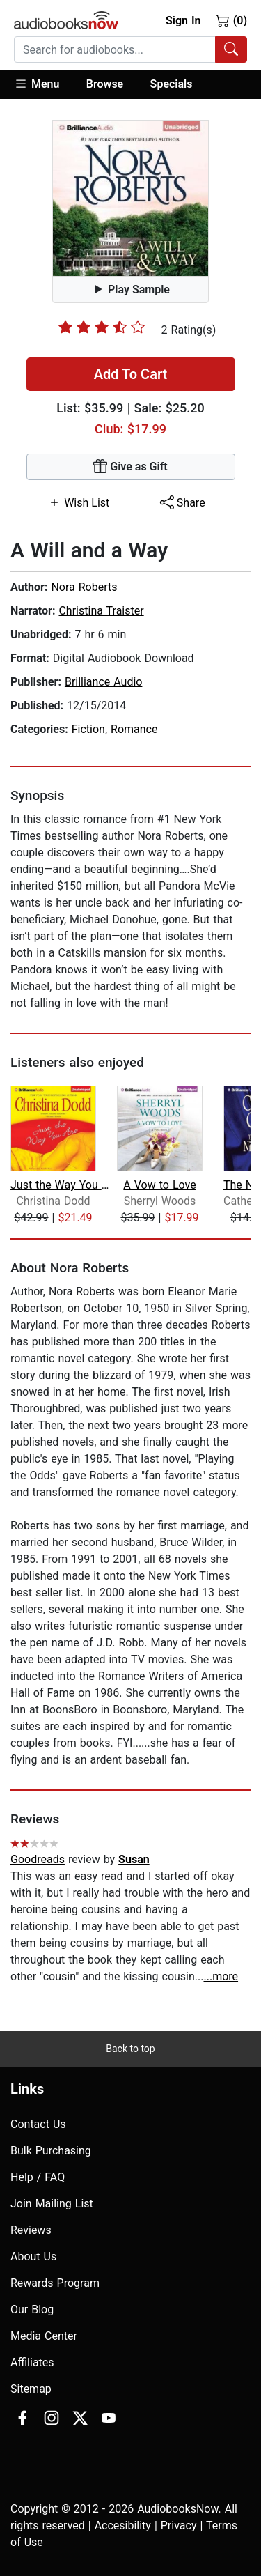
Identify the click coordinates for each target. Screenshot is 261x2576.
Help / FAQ (37, 2177)
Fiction (88, 729)
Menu (36, 84)
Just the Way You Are (62, 1184)
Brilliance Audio (104, 681)
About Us (33, 2256)
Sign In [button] (183, 20)
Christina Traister (100, 610)
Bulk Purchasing (50, 2150)
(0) (231, 20)
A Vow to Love (159, 1184)
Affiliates (32, 2362)
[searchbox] (115, 49)
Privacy (179, 2525)
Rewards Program (55, 2283)
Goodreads (37, 1859)
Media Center (43, 2336)
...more (220, 1976)
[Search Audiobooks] (231, 49)
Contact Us (38, 2124)
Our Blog (32, 2309)
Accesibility (123, 2525)
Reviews (31, 2230)
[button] (43, 84)
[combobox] (130, 49)
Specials (171, 84)
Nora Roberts (84, 587)
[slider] (101, 327)
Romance (134, 729)
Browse (104, 84)
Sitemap (31, 2389)
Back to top (130, 2048)
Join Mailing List (51, 2203)
